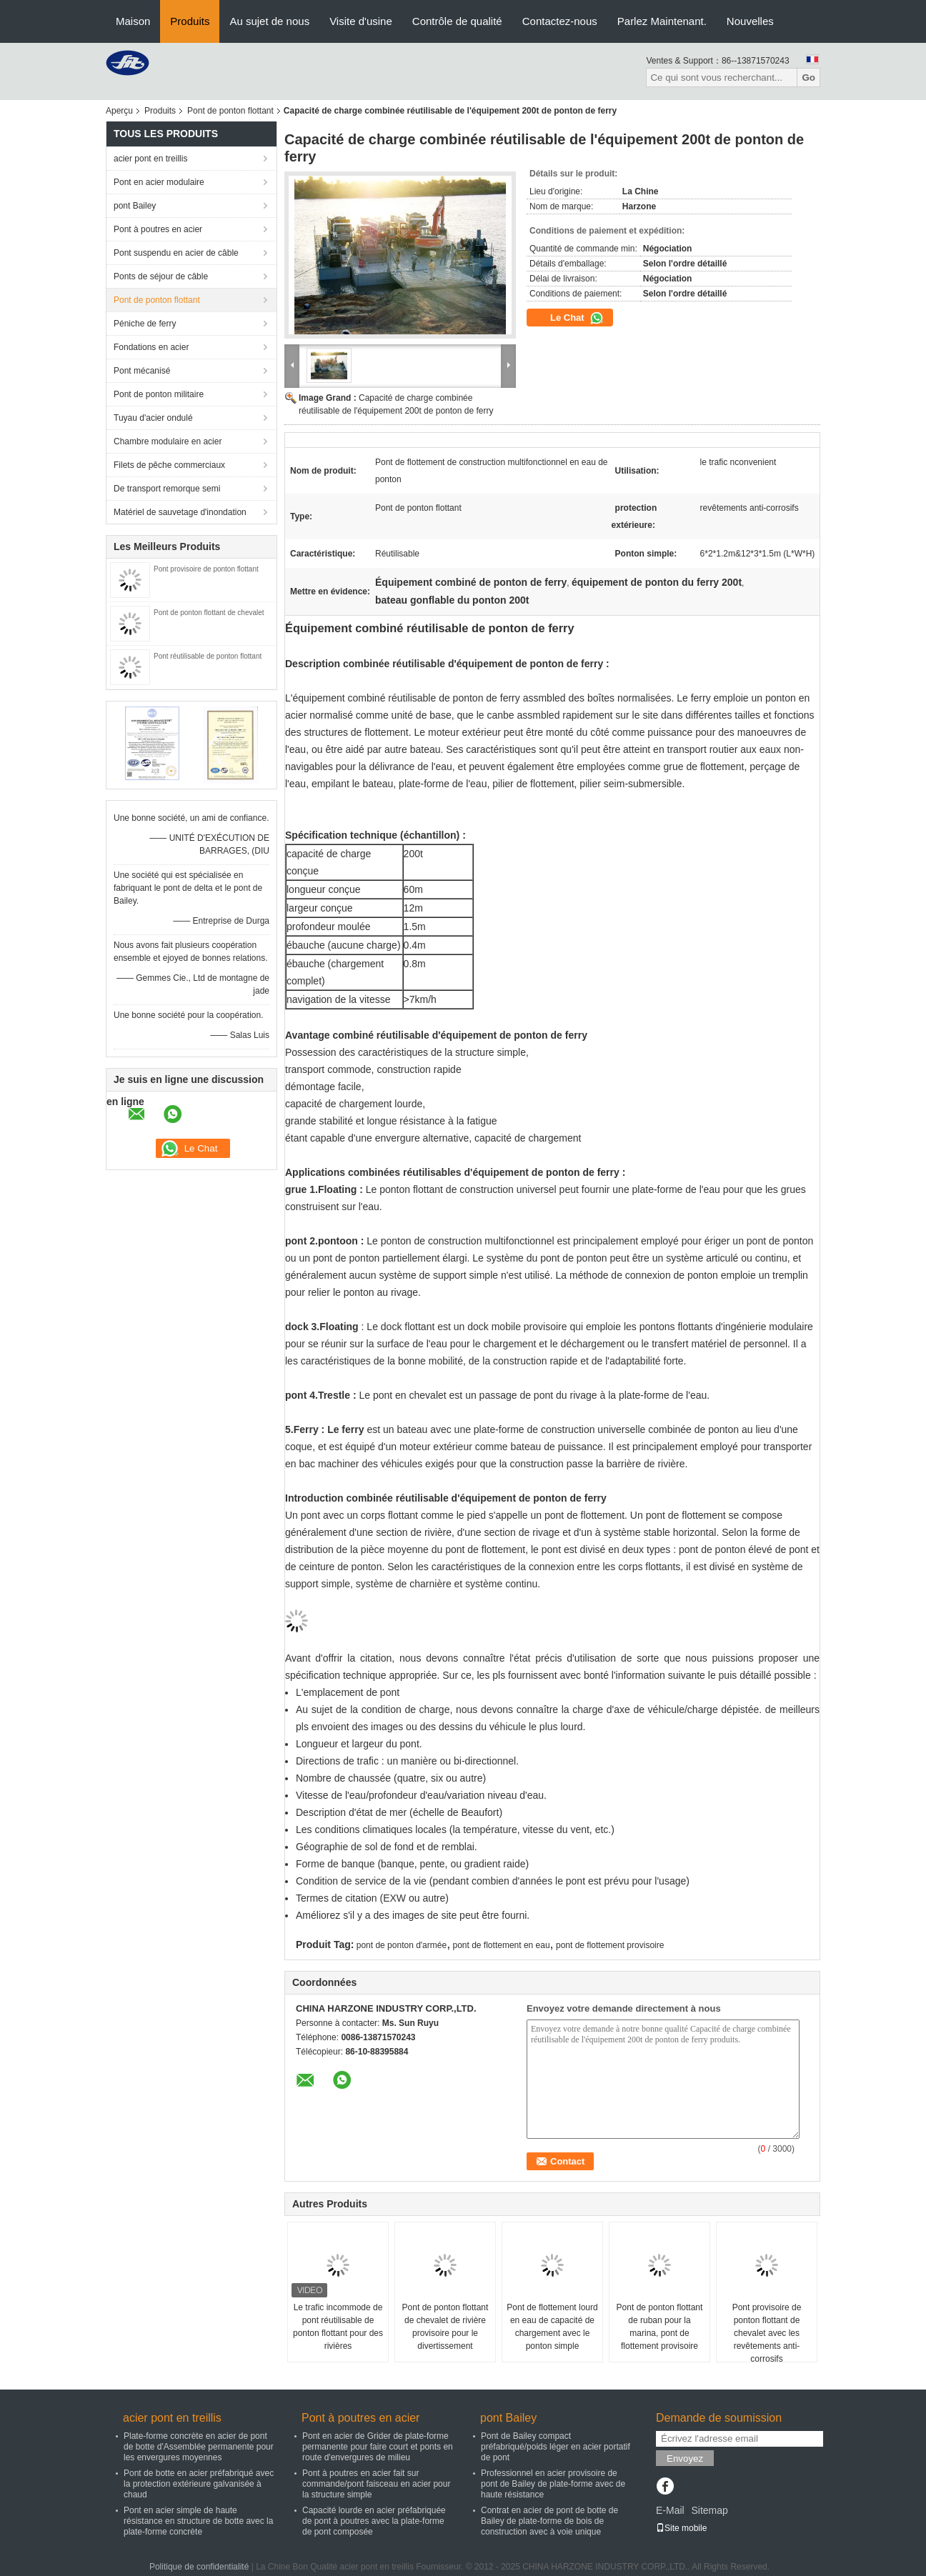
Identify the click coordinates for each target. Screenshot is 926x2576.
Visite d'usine (360, 21)
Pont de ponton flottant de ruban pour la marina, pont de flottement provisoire (660, 2326)
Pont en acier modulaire (159, 182)
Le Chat (577, 318)
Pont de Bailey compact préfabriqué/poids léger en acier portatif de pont (555, 2446)
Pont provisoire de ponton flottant (206, 569)
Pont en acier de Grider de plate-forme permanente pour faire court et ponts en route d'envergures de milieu (377, 2446)
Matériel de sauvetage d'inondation (180, 512)
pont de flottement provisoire (610, 1945)
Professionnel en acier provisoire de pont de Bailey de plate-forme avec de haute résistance (553, 2484)
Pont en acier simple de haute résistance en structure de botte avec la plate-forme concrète (198, 2521)
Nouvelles (750, 21)
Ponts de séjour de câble (161, 276)
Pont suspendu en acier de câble (176, 253)
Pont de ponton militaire (159, 394)
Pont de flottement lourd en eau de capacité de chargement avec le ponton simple (552, 2326)
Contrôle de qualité (457, 21)
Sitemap (709, 2510)
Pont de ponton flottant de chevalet (209, 612)
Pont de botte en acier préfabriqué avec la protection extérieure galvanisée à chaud (199, 2484)
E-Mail (670, 2510)
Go (808, 77)
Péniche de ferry (145, 324)
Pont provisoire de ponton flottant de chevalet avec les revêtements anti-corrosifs (767, 2333)
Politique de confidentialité (199, 2567)
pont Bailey (135, 206)
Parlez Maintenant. (662, 21)
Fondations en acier (151, 347)
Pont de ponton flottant (230, 111)
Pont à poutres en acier (158, 229)
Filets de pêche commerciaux (169, 465)
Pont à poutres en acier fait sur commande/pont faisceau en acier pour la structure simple (376, 2484)
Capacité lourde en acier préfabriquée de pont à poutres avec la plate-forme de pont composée (374, 2521)
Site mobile (681, 2528)
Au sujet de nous (269, 21)
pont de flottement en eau (501, 1945)
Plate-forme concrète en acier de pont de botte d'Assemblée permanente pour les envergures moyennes (199, 2446)
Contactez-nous (559, 21)
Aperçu (119, 111)
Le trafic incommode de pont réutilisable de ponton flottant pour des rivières (338, 2326)
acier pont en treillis (150, 159)
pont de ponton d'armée (402, 1945)
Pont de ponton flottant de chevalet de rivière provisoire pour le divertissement (445, 2326)
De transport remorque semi (167, 489)
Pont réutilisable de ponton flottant (208, 656)
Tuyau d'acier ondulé (153, 418)
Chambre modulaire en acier (167, 441)
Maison (133, 21)
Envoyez (685, 2458)
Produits (189, 21)
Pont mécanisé (142, 371)
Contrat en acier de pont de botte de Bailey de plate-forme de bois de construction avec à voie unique (549, 2521)
